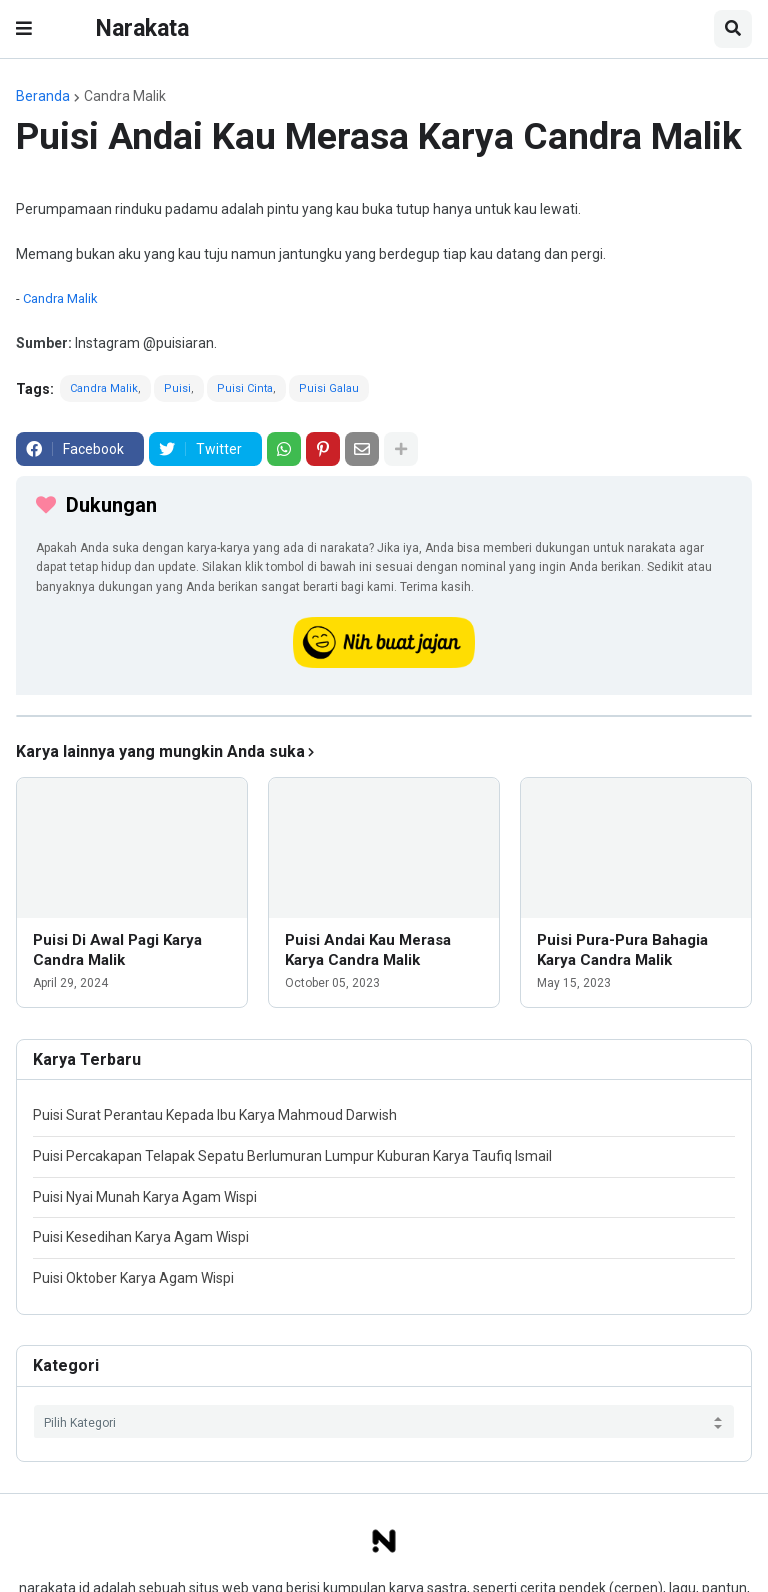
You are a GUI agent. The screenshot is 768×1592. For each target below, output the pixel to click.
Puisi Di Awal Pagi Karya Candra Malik (117, 950)
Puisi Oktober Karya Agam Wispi (133, 1278)
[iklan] (384, 716)
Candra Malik (125, 96)
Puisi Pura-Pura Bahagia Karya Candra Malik (622, 950)
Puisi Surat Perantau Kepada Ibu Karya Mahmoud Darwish (215, 1115)
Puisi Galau (329, 388)
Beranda (43, 96)
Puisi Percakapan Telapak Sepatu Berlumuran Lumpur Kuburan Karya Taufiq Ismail (292, 1156)
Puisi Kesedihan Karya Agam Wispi (141, 1237)
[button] (24, 29)
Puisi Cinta (245, 388)
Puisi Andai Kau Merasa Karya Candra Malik (368, 950)
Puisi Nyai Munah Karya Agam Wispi (145, 1197)
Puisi (177, 388)
